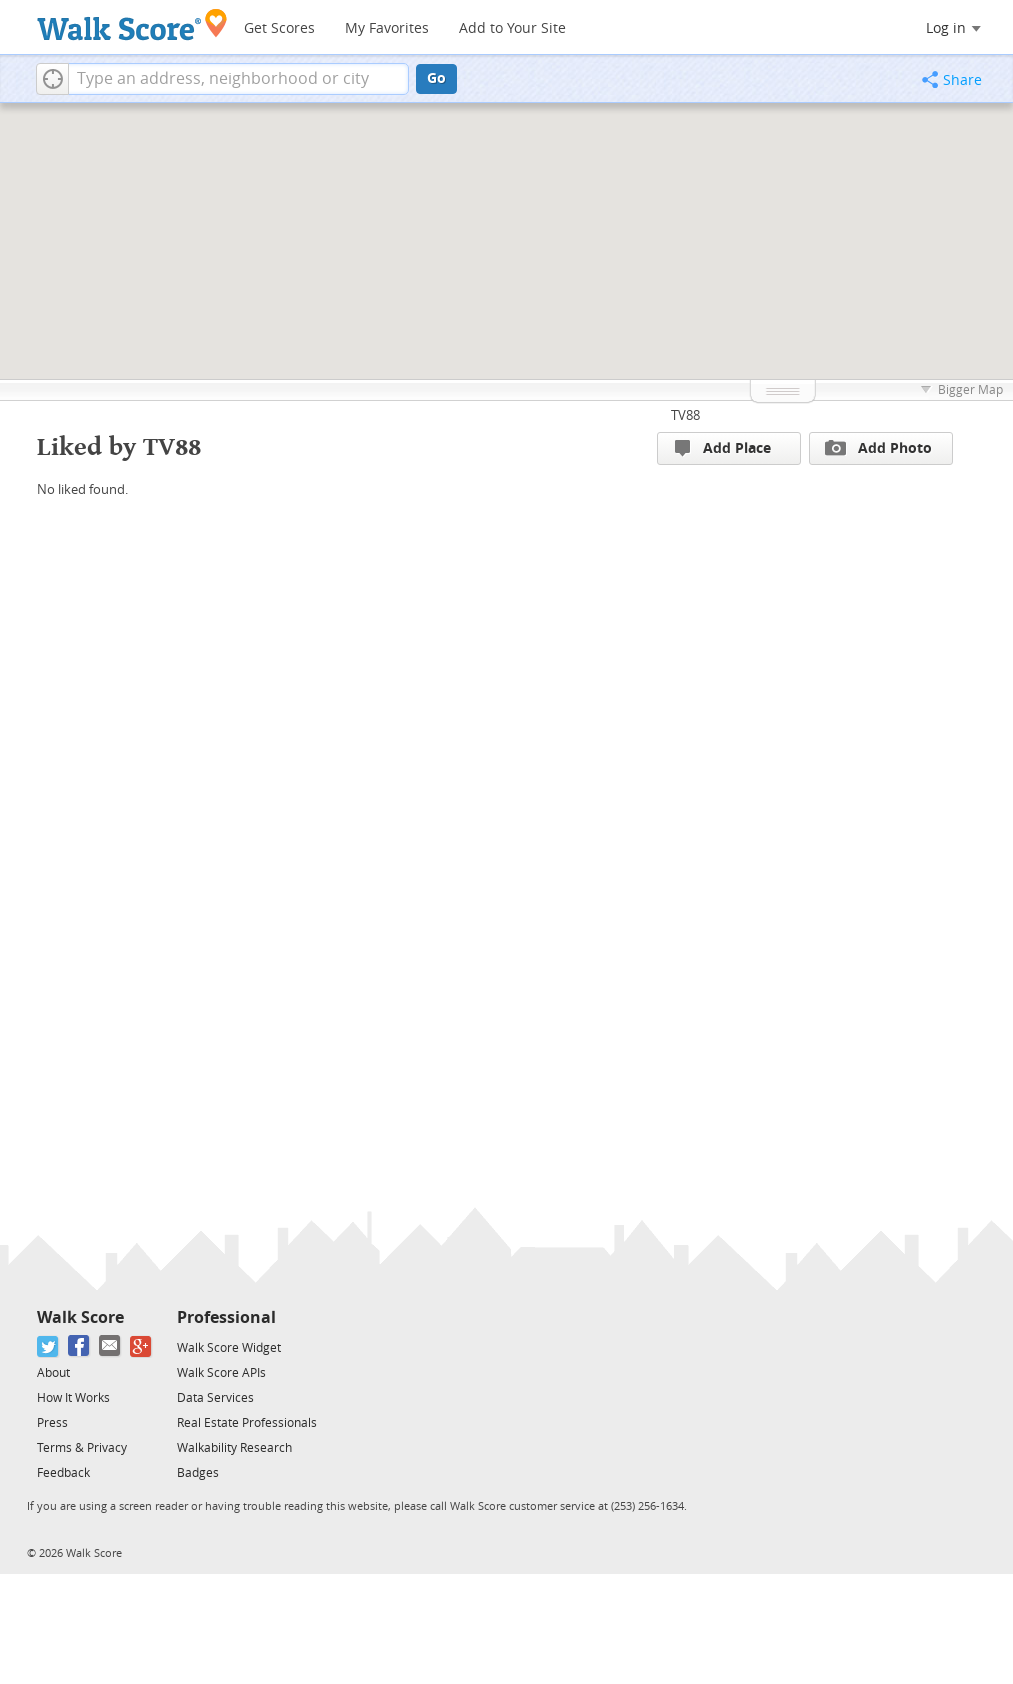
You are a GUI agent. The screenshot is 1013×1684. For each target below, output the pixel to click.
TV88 (685, 415)
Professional (226, 1317)
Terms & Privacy (82, 1448)
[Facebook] (79, 1346)
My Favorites (387, 28)
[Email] (110, 1346)
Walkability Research (234, 1448)
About (53, 1373)
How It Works (73, 1398)
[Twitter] (48, 1346)
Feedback (63, 1473)
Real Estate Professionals (247, 1423)
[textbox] (238, 79)
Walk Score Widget (229, 1348)
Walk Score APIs (221, 1373)
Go (436, 78)
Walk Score (80, 1317)
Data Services (215, 1398)
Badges (198, 1473)
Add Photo (878, 448)
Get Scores (279, 28)
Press (52, 1423)
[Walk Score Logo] (132, 24)
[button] (52, 79)
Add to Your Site (512, 28)
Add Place (723, 448)
